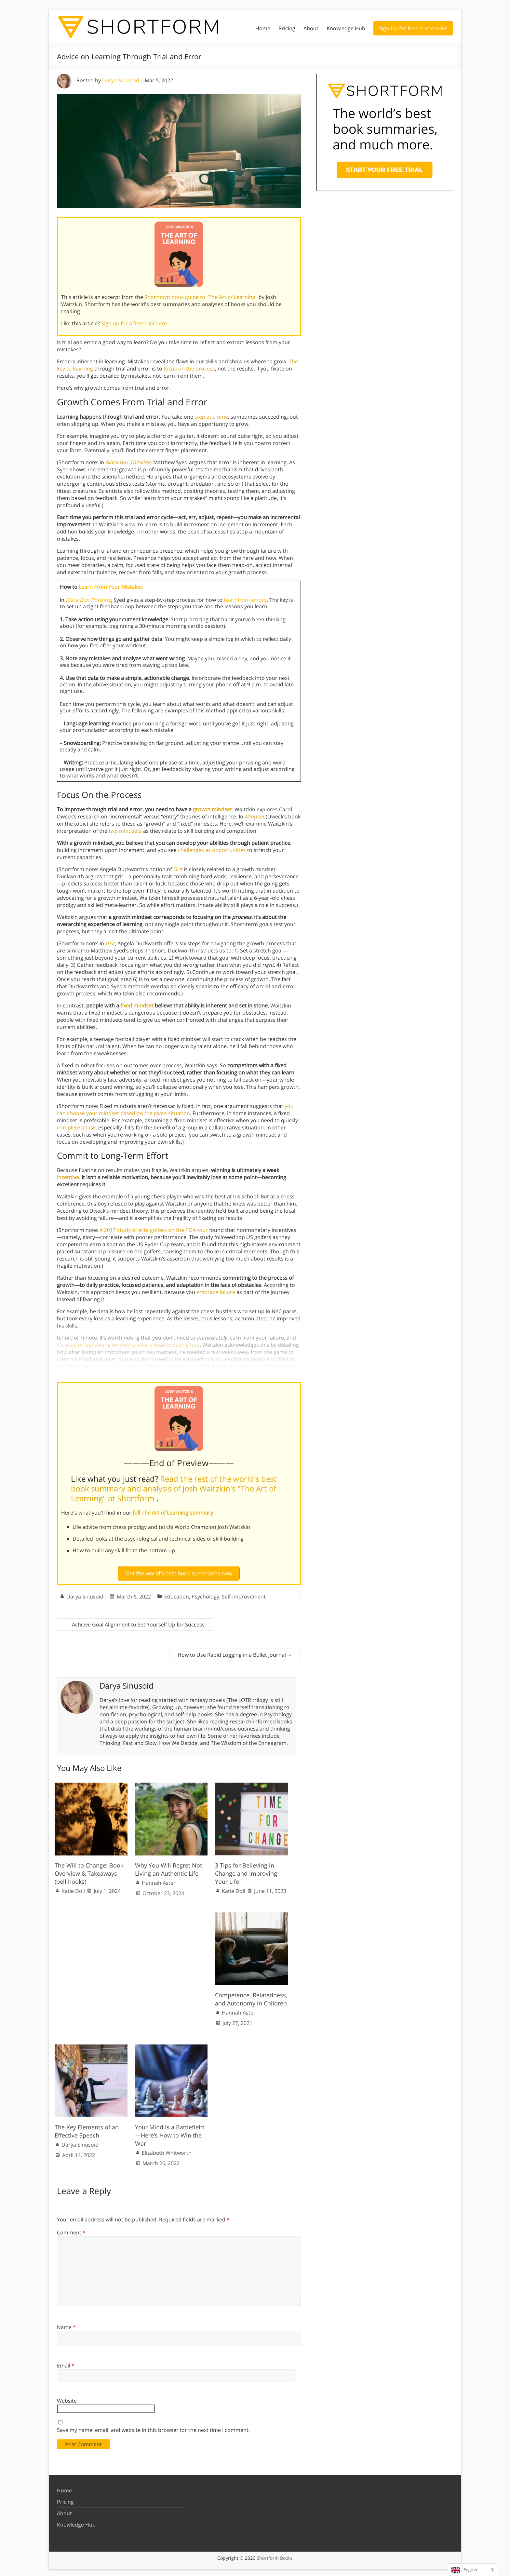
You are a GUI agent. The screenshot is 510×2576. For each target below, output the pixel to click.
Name (66, 2324)
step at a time (211, 416)
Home (262, 28)
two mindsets (125, 830)
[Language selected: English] (472, 2569)
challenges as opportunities (212, 850)
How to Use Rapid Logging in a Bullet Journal (235, 1652)
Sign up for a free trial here (134, 323)
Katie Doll (73, 1888)
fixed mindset (137, 1005)
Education (176, 1594)
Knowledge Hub (346, 28)
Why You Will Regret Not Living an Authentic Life (168, 1866)
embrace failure (215, 1292)
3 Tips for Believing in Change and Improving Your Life (246, 1870)
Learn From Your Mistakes (111, 586)
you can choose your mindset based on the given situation (175, 1109)
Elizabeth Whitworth (167, 2150)
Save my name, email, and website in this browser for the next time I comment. (153, 2427)
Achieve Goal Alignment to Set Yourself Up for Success (135, 1621)
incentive (68, 1177)
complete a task (76, 1127)
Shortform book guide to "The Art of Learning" (201, 297)
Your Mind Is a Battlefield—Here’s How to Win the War (169, 2133)
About (310, 28)
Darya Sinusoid (120, 80)
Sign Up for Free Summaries (413, 28)
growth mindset (212, 809)
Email (65, 2362)
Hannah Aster (159, 1880)
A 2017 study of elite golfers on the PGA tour (154, 1230)
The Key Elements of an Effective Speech (87, 2129)
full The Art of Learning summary (173, 1512)
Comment (71, 2229)
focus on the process (189, 368)
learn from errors (245, 599)
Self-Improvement (244, 1594)
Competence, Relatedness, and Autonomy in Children (251, 1996)
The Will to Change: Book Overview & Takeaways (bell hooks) (89, 1870)
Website (67, 2398)
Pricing (286, 28)
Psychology (205, 1594)
